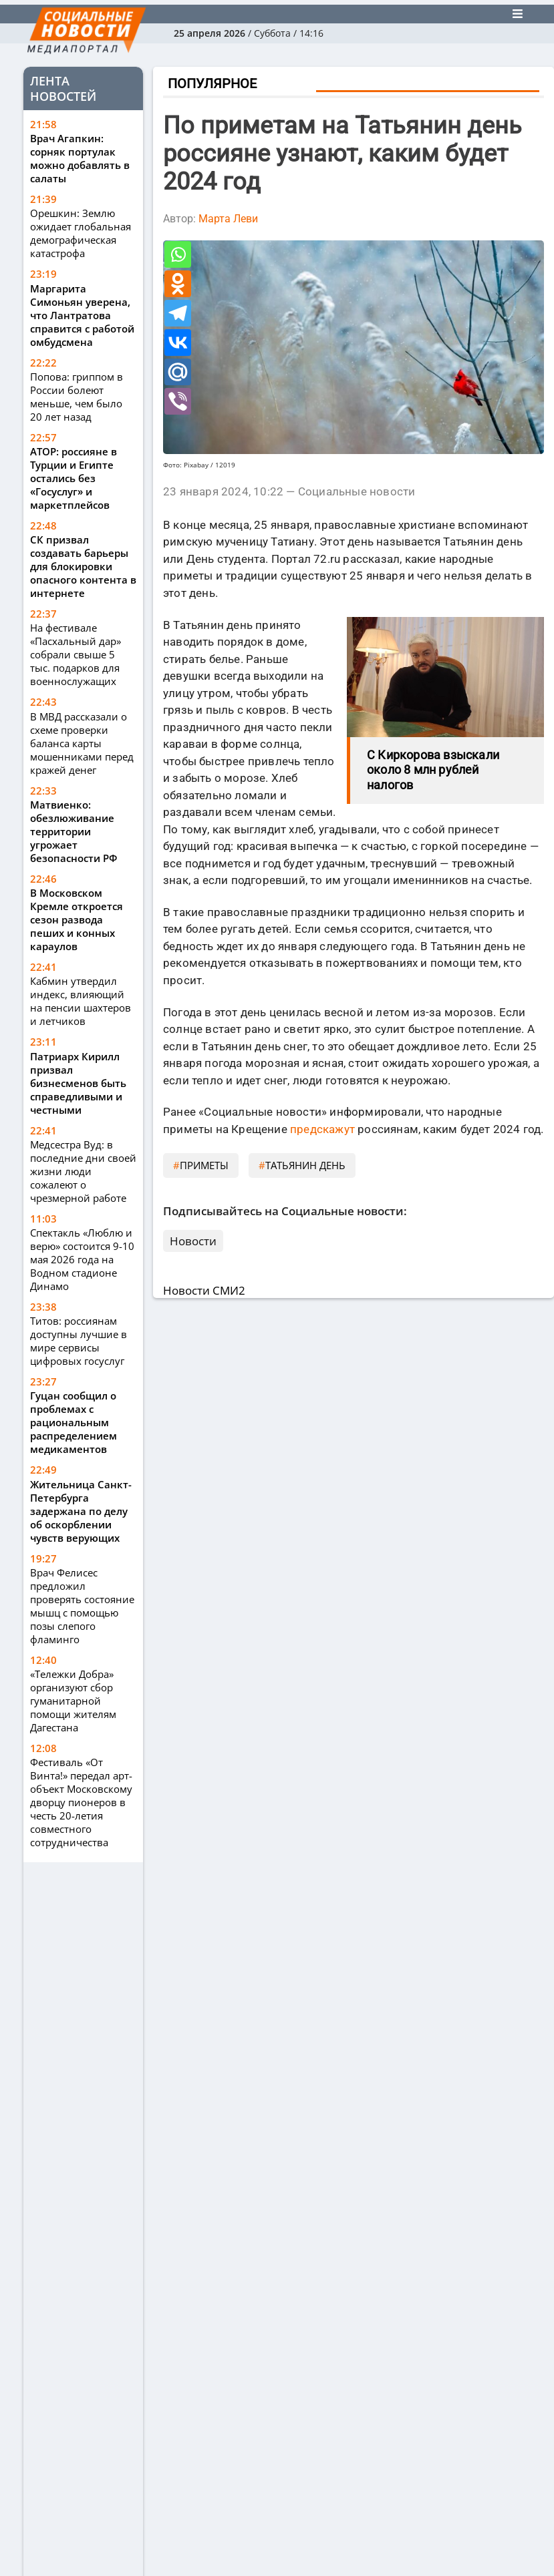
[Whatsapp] (177, 254)
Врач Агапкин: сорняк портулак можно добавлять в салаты (80, 158)
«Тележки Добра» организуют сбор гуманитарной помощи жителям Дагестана (73, 1700)
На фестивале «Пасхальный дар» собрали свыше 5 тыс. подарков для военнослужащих (75, 654)
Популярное (212, 83)
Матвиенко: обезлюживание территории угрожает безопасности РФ (75, 831)
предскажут (322, 1129)
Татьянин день (305, 1165)
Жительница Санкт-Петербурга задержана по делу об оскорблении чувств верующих (81, 1511)
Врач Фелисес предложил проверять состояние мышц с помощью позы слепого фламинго (82, 1606)
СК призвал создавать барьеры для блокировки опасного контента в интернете (83, 566)
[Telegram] (177, 313)
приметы (204, 1165)
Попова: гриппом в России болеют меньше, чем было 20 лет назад (76, 396)
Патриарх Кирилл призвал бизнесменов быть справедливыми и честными (78, 1083)
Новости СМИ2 (204, 1290)
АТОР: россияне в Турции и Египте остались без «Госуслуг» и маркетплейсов (73, 478)
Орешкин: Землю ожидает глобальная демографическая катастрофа (80, 233)
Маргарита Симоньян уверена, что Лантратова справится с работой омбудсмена (82, 315)
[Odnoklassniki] (177, 283)
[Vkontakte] (177, 342)
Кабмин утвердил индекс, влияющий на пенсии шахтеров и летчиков (80, 1001)
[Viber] (177, 401)
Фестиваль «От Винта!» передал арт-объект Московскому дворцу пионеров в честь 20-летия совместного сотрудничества (81, 1802)
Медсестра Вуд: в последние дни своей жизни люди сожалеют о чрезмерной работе (83, 1171)
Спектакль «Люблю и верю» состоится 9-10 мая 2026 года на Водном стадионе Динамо (82, 1259)
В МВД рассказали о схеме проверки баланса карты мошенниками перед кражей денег (82, 743)
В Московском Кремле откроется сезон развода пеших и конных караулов (76, 919)
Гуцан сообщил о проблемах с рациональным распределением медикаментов (73, 1422)
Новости (193, 1241)
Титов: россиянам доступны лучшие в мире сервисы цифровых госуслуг (78, 1340)
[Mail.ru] (177, 372)
